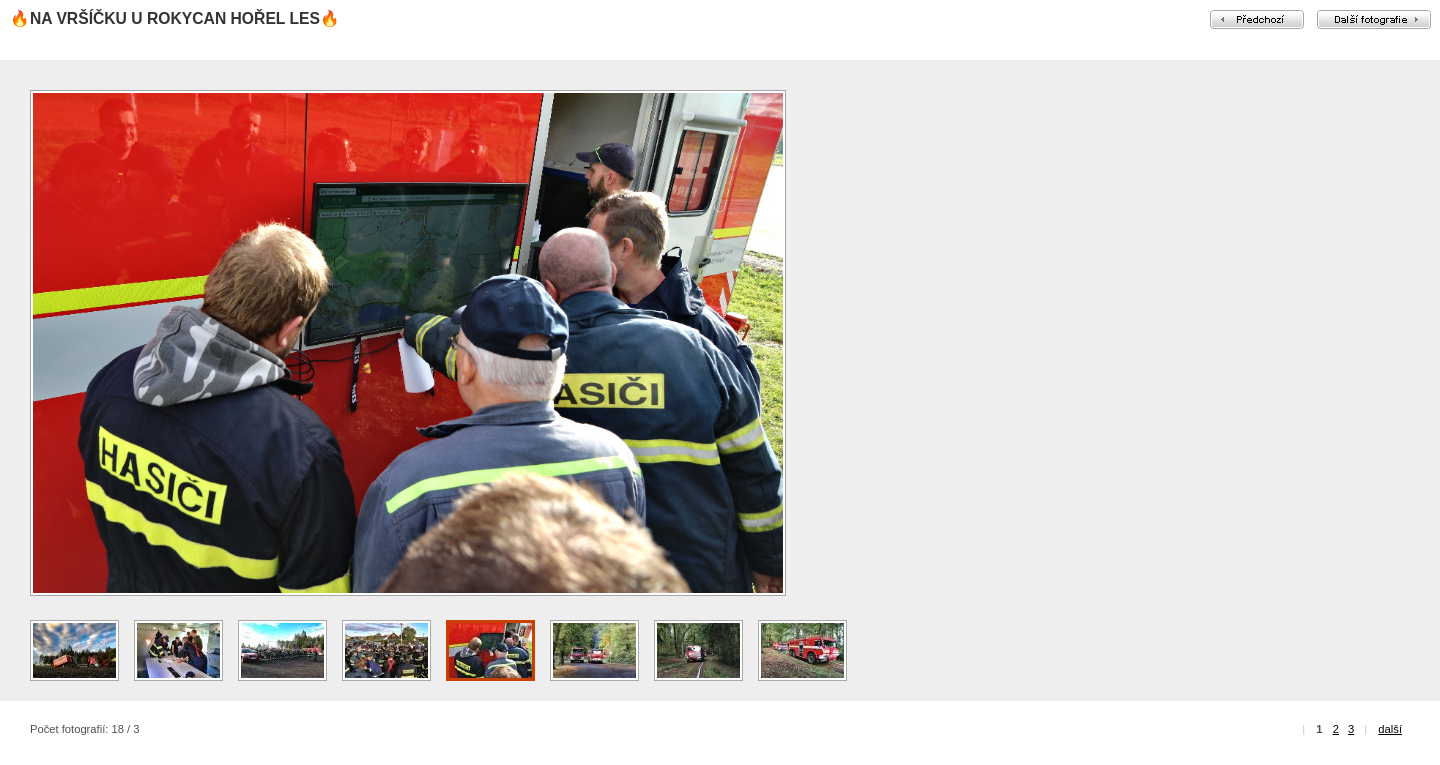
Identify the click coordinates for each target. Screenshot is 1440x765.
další (1390, 729)
